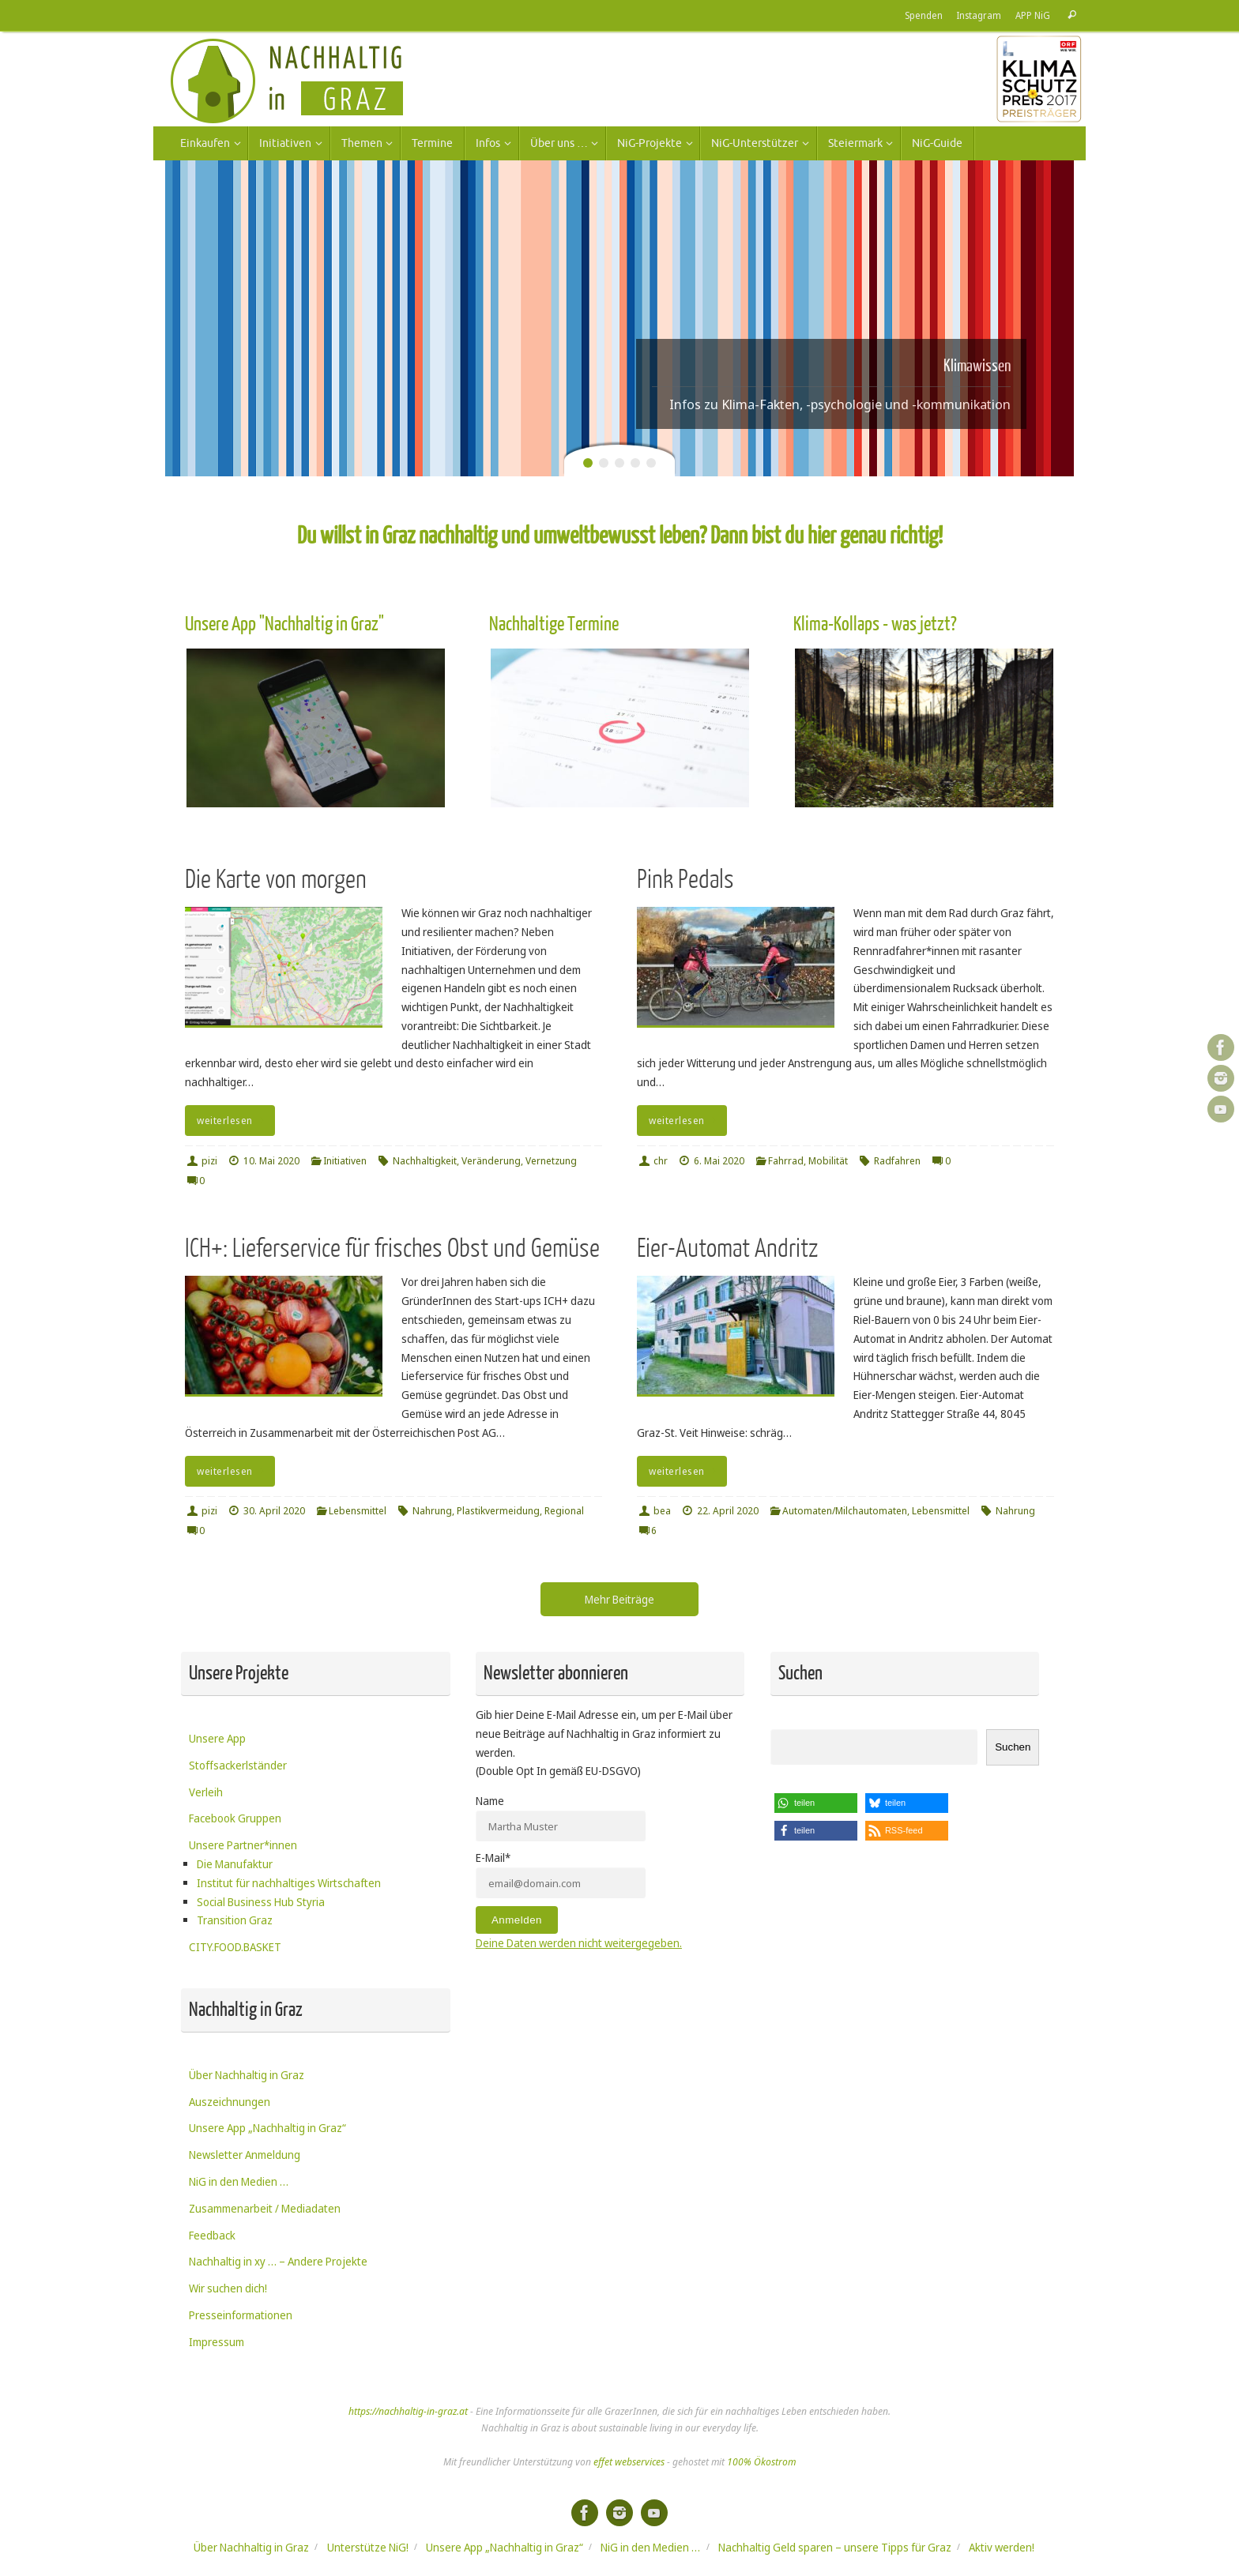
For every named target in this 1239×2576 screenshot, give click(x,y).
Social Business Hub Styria (261, 1901)
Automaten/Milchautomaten (844, 1510)
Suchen (1012, 1747)
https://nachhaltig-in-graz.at (408, 2411)
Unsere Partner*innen (243, 1844)
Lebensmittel (357, 1510)
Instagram (979, 15)
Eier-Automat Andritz (727, 1248)
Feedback (212, 2235)
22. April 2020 (728, 1510)
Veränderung (491, 1161)
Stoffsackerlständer (238, 1765)
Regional (564, 1510)
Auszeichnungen (229, 2101)
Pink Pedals (685, 879)
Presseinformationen (240, 2314)
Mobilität (828, 1161)
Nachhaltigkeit (425, 1161)
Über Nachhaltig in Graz (246, 2074)
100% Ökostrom (761, 2462)
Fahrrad (786, 1161)
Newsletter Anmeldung (244, 2154)
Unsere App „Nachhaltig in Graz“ (267, 2127)
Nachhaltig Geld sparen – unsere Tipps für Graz (834, 2547)
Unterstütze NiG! (368, 2547)
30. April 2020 (274, 1510)
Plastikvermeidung (498, 1510)
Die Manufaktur (235, 1863)
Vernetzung (551, 1161)
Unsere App (217, 1738)
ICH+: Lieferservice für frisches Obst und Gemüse (392, 1248)
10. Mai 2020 (271, 1161)
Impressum (216, 2341)
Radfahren (897, 1161)
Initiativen (345, 1161)
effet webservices (629, 2462)
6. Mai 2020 (719, 1161)
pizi (209, 1161)
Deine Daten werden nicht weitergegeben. (579, 1942)
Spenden (924, 15)
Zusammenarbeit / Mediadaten (265, 2208)
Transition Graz (235, 1919)
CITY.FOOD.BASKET (235, 1946)
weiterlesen (233, 1120)
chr (660, 1161)
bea (662, 1510)
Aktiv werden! (1001, 2547)
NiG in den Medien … (238, 2181)
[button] (815, 1803)
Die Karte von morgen (276, 879)
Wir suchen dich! (228, 2288)
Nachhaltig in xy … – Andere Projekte (278, 2261)
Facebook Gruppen (235, 1818)
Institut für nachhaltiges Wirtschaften (289, 1882)
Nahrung (432, 1510)
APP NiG (1032, 15)
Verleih (206, 1791)
